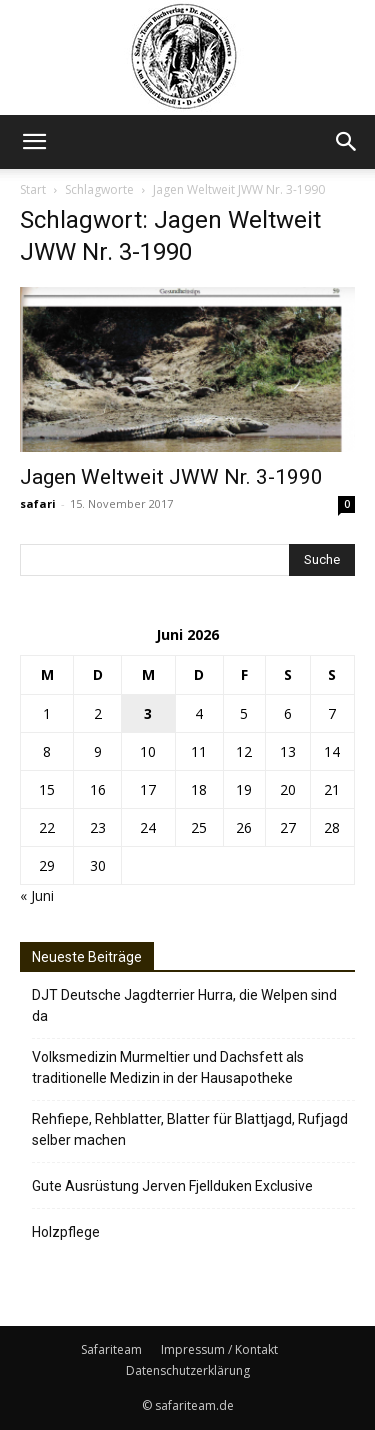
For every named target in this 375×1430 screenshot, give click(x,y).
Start (33, 189)
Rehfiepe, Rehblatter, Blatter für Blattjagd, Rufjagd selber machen (190, 1129)
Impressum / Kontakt (219, 1349)
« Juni (37, 895)
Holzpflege (66, 1232)
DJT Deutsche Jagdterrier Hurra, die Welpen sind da (184, 1005)
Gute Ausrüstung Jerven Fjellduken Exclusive (172, 1186)
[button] (34, 142)
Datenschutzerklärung (188, 1370)
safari (38, 503)
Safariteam (111, 1349)
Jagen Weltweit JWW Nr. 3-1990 (171, 477)
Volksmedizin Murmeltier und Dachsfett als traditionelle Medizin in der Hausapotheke (168, 1067)
